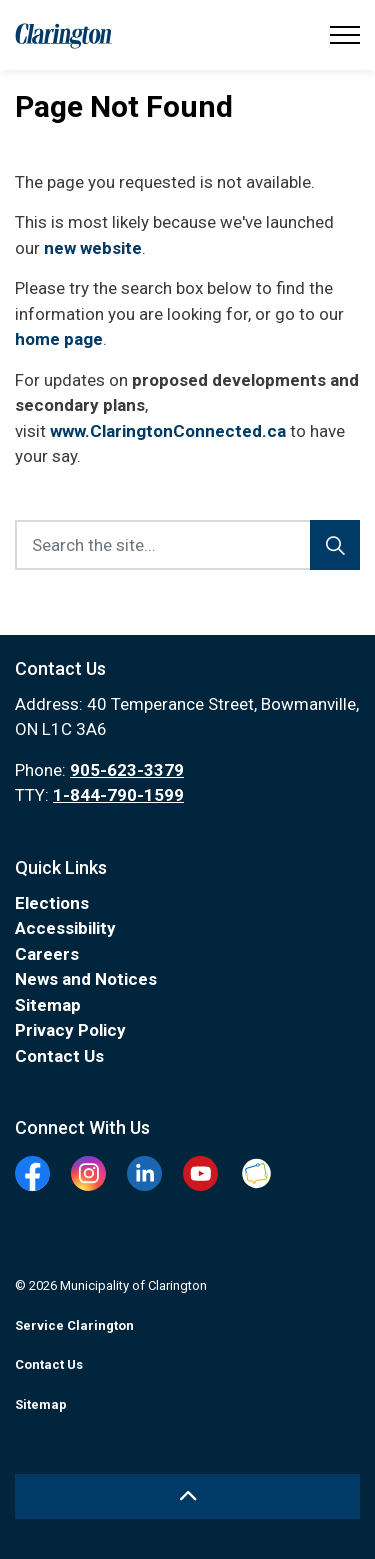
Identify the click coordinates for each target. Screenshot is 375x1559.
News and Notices (86, 979)
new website (93, 248)
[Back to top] (187, 1496)
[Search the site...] (187, 545)
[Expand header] (345, 35)
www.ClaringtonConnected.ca (168, 431)
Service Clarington (74, 1325)
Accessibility (65, 928)
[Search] (335, 545)
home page (59, 339)
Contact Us (59, 1056)
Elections (52, 903)
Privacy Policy (70, 1030)
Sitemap (48, 1005)
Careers (47, 954)
